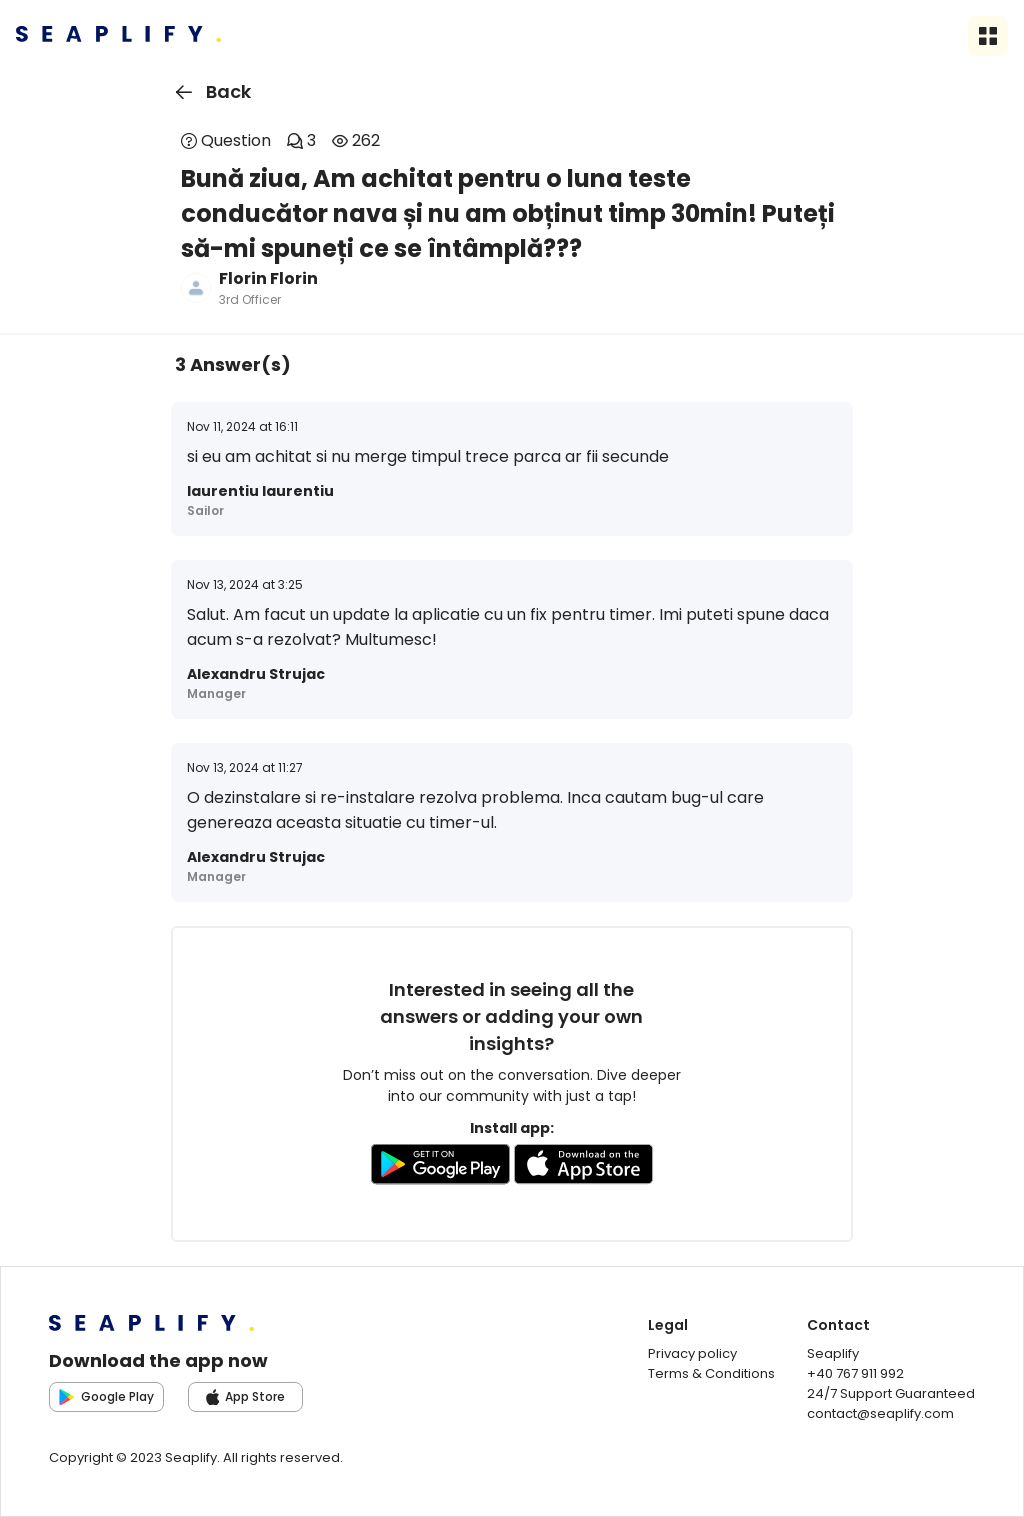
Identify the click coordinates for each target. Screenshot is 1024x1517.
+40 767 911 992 (855, 1373)
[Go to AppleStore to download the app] (584, 1168)
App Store (246, 1396)
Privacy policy (692, 1353)
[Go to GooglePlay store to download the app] (440, 1168)
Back (209, 92)
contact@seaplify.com (880, 1413)
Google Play (106, 1396)
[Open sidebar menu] (988, 36)
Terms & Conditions (711, 1373)
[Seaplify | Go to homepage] (118, 36)
